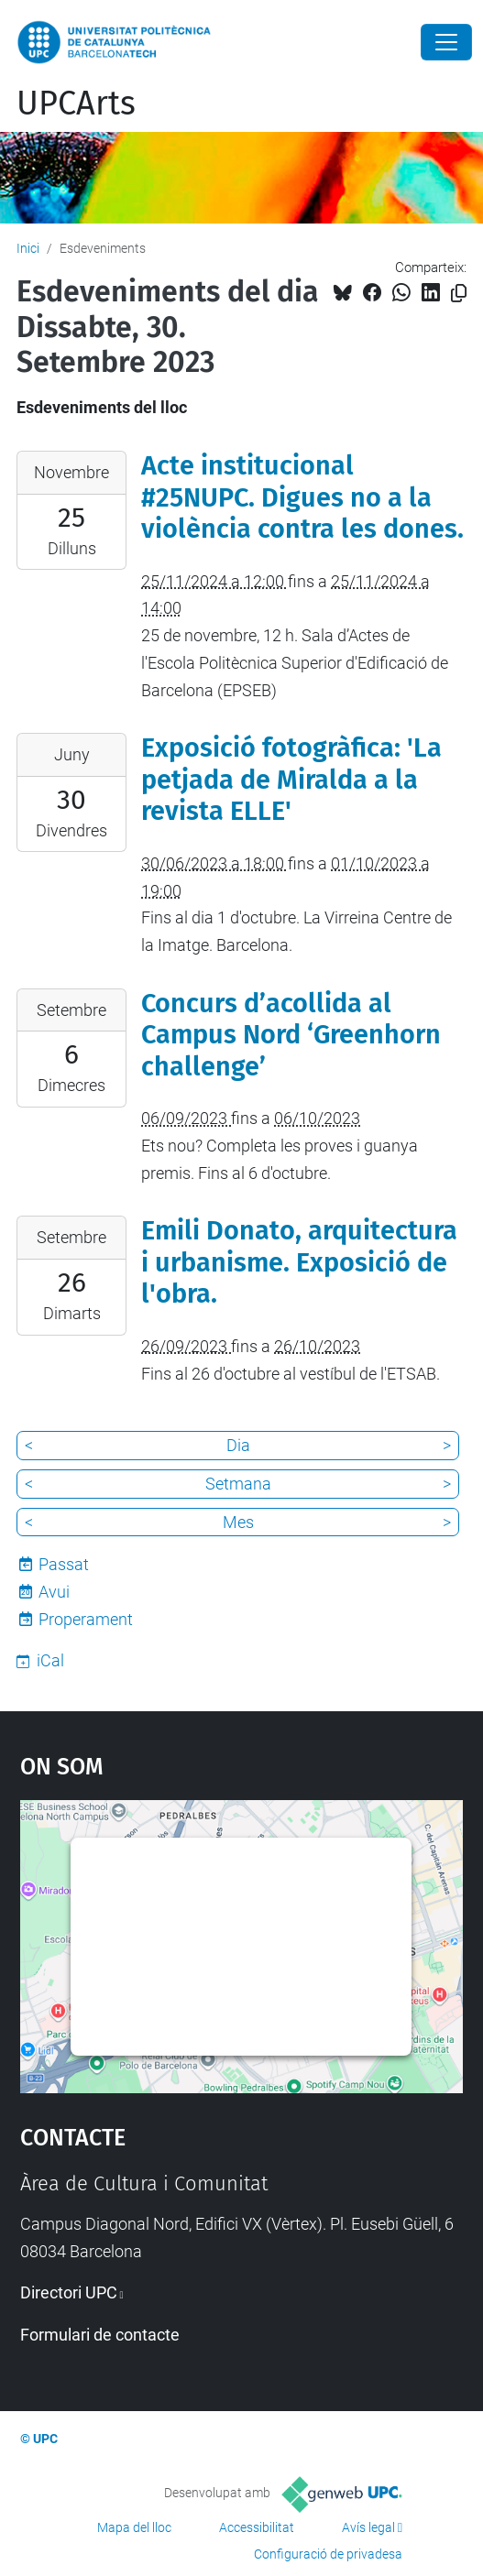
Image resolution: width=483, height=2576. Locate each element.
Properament (85, 1619)
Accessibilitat (256, 2527)
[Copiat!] (459, 293)
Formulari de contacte (100, 2334)
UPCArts (76, 103)
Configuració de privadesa (328, 2554)
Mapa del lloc (134, 2527)
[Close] (446, 42)
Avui (54, 1591)
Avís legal (368, 2527)
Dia (238, 1445)
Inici (27, 248)
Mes (238, 1522)
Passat (63, 1564)
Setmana (238, 1483)
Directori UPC (68, 2292)
